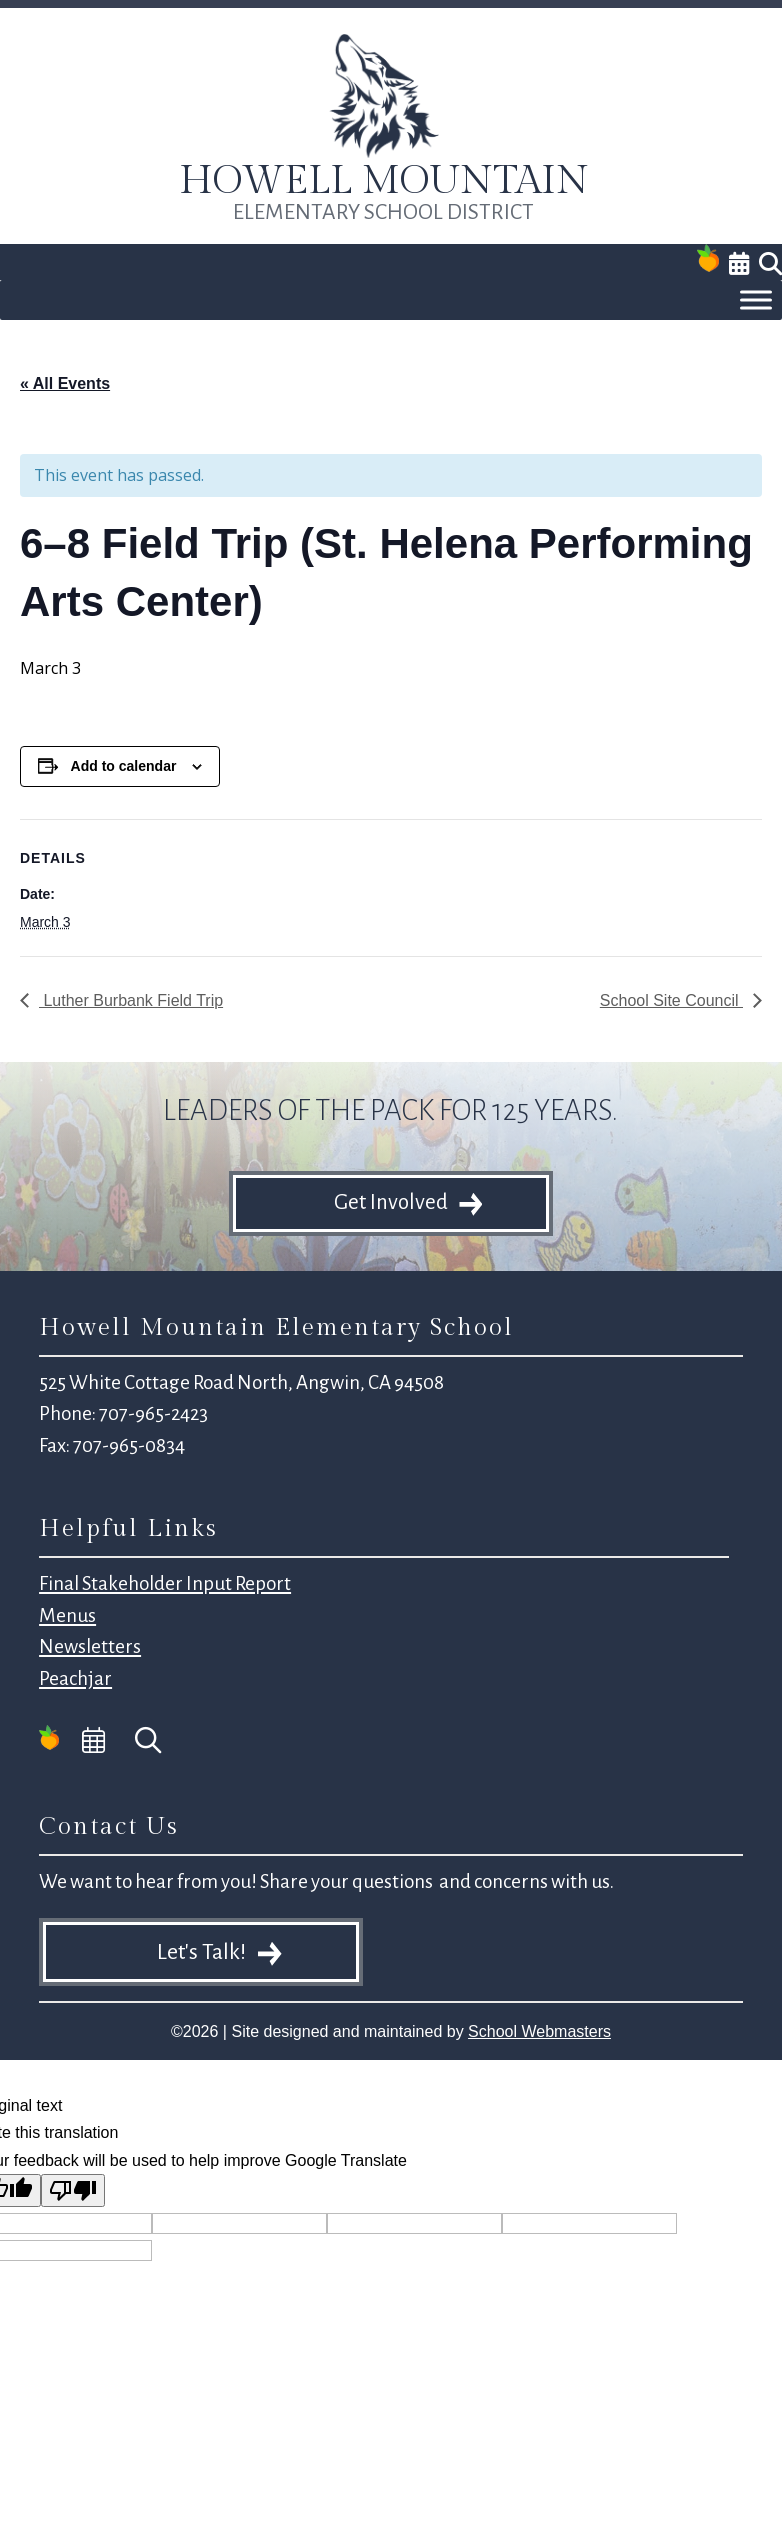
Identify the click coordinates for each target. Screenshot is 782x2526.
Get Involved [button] (391, 1202)
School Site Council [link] (671, 1000)
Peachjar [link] (75, 1678)
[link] (384, 153)
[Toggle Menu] (756, 300)
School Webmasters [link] (539, 2031)
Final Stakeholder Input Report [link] (165, 1583)
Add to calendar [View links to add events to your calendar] (124, 766)
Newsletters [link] (90, 1646)
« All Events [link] (65, 383)
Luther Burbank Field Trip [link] (131, 1000)
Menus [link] (67, 1615)
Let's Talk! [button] (201, 1952)
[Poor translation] (73, 2190)
